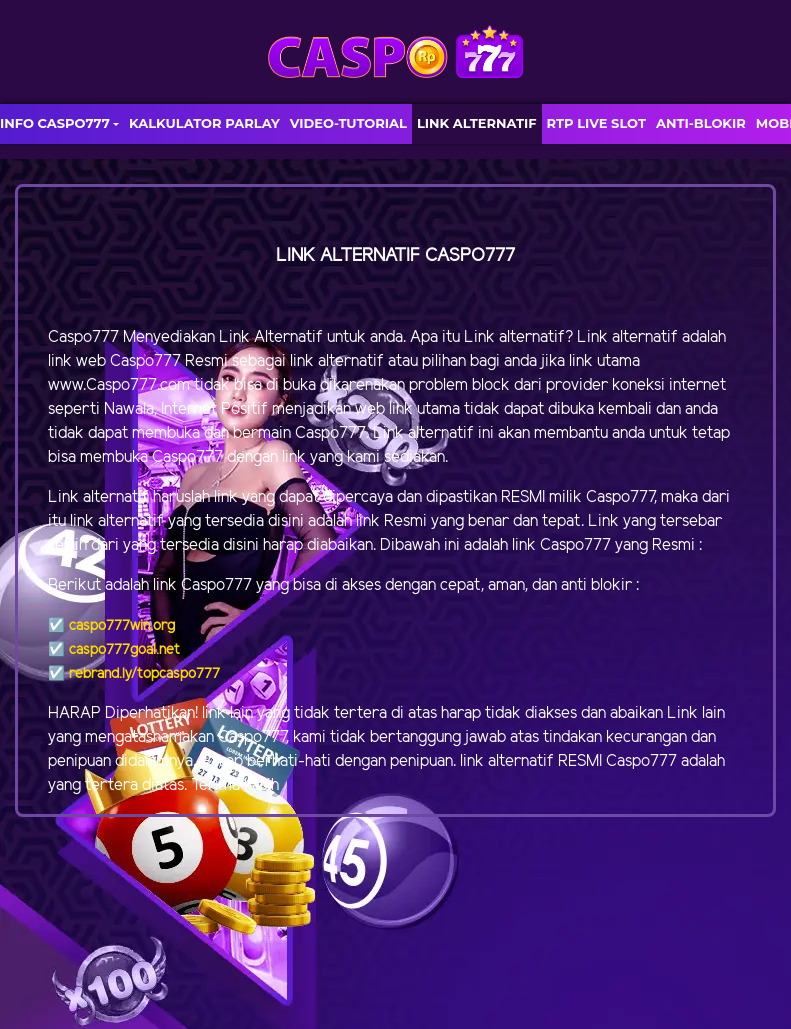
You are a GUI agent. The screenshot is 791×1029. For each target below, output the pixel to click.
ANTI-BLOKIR (701, 123)
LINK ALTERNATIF (477, 123)
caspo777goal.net (124, 650)
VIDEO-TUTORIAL (348, 123)
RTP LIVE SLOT (596, 123)
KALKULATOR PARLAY (204, 123)
